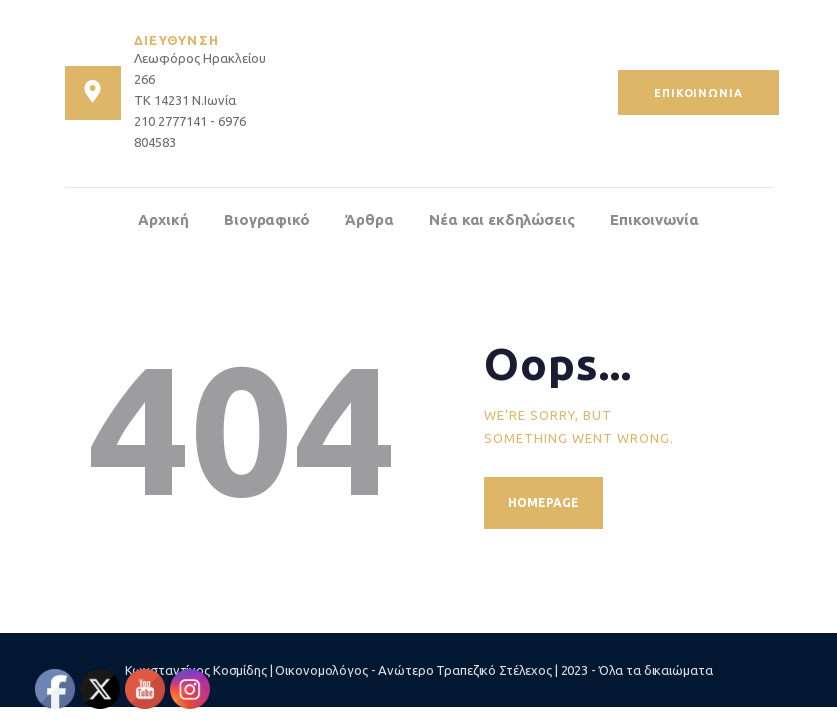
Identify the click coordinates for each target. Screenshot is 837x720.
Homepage (543, 502)
